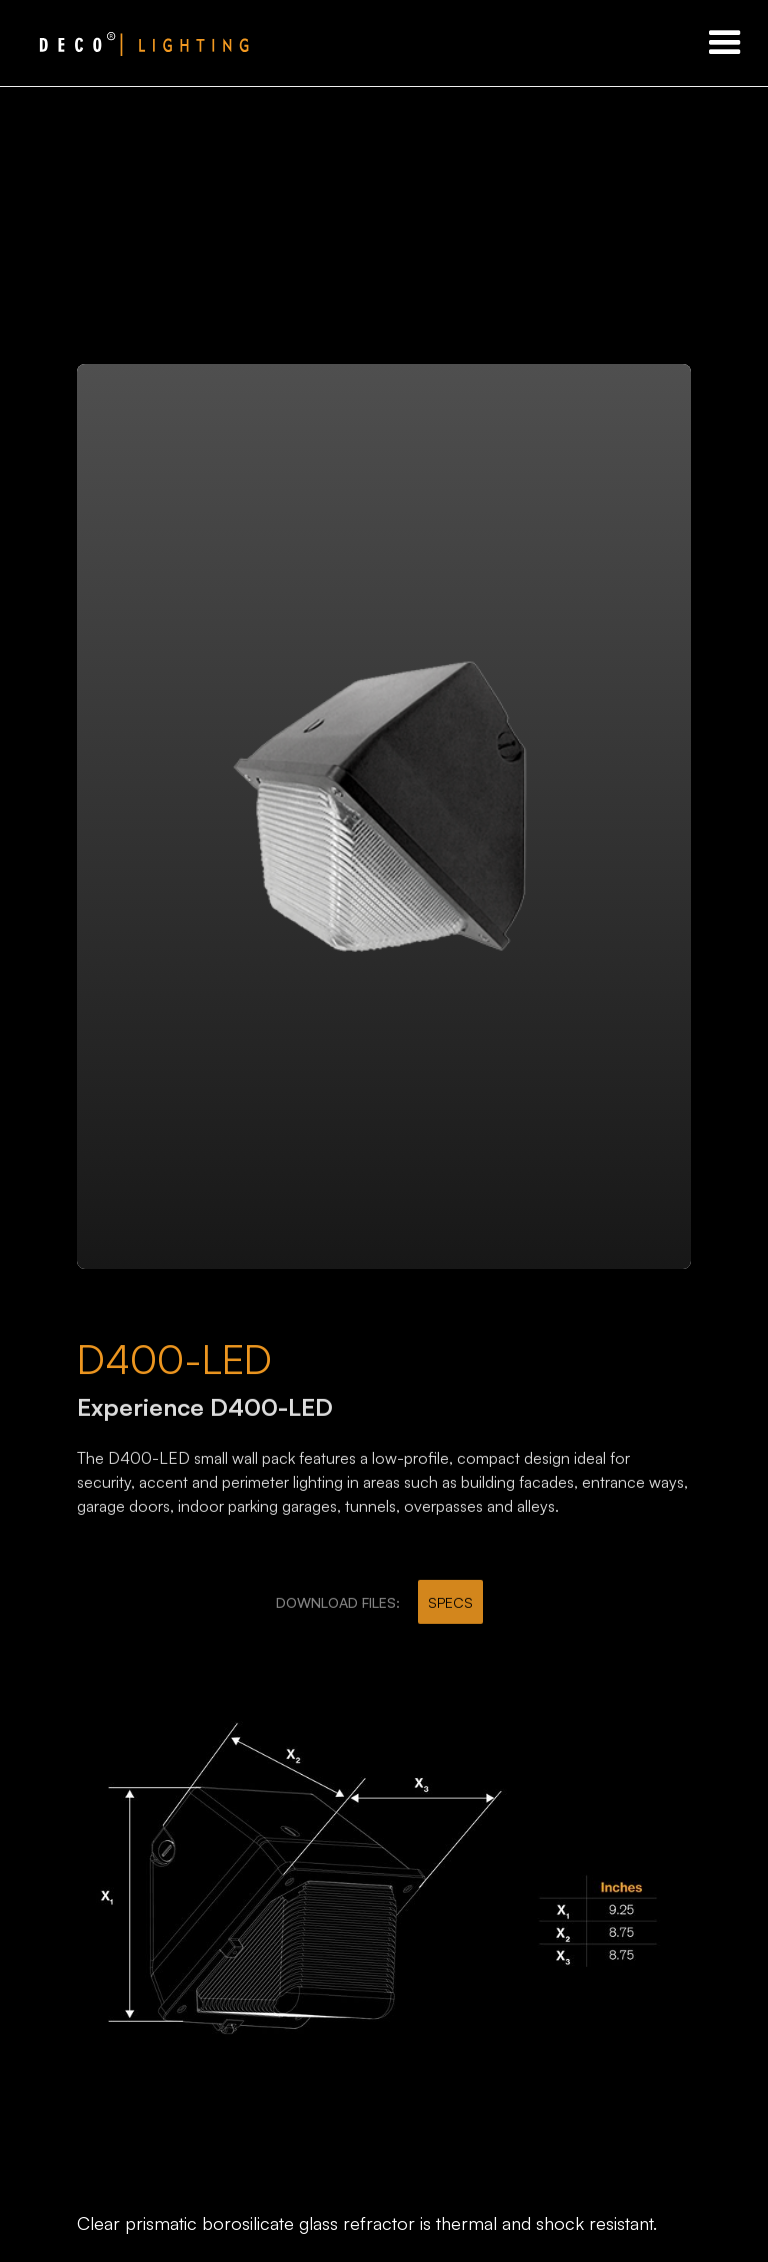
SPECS (450, 1609)
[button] (725, 43)
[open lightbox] (384, 816)
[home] (125, 43)
